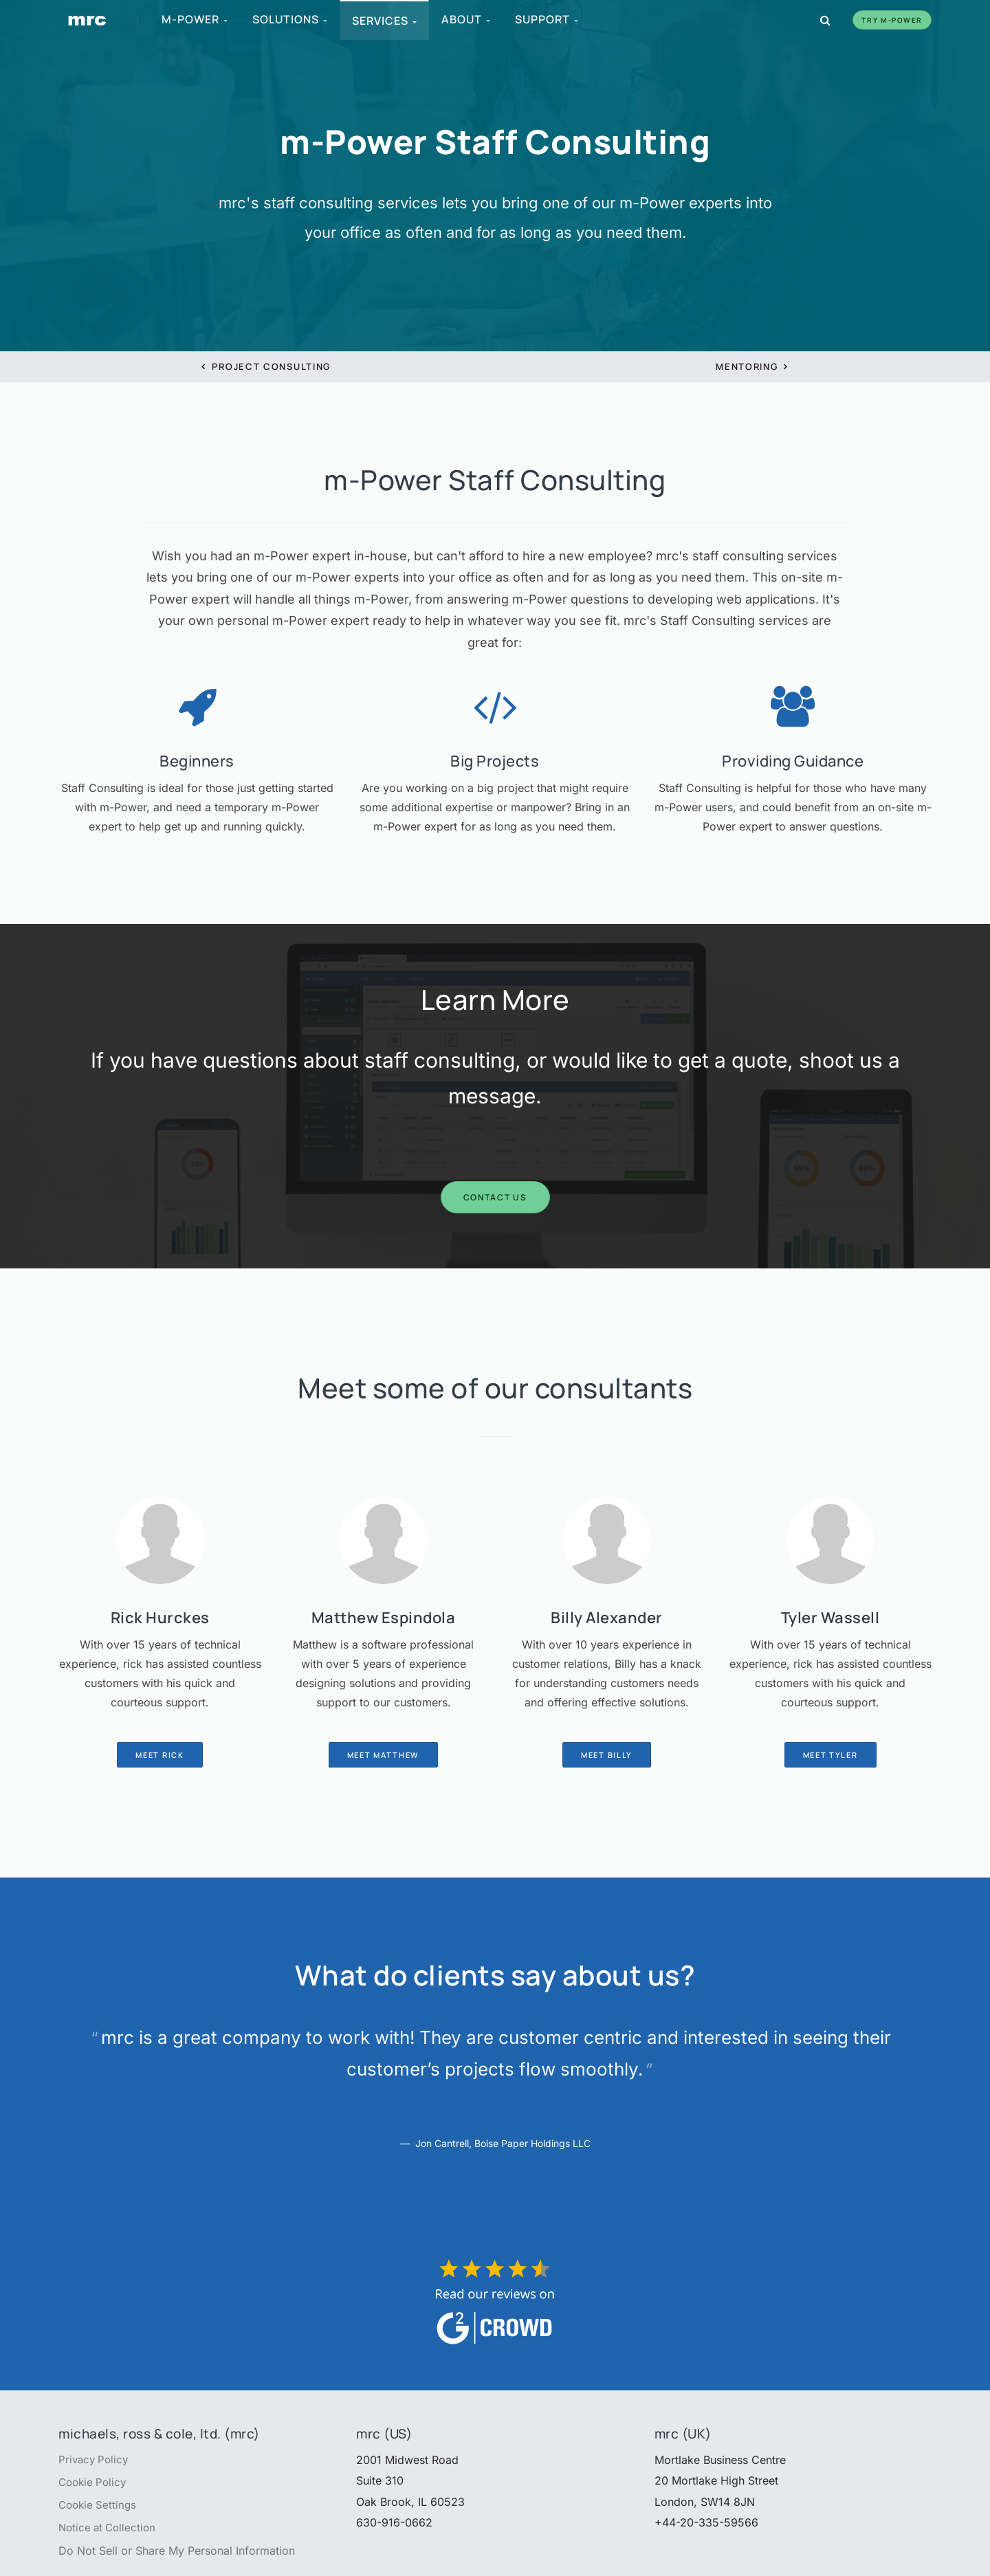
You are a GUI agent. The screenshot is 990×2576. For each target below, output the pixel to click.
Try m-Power (892, 20)
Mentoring (752, 366)
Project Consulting (266, 366)
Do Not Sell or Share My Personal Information (176, 2554)
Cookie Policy (94, 2483)
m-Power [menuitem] (195, 19)
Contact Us (495, 1197)
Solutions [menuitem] (290, 19)
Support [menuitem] (547, 19)
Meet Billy (606, 1755)
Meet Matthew (383, 1755)
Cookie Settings (99, 2507)
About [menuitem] (466, 19)
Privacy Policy (95, 2460)
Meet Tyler (830, 1755)
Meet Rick (159, 1755)
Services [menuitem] (385, 20)
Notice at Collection (109, 2531)
